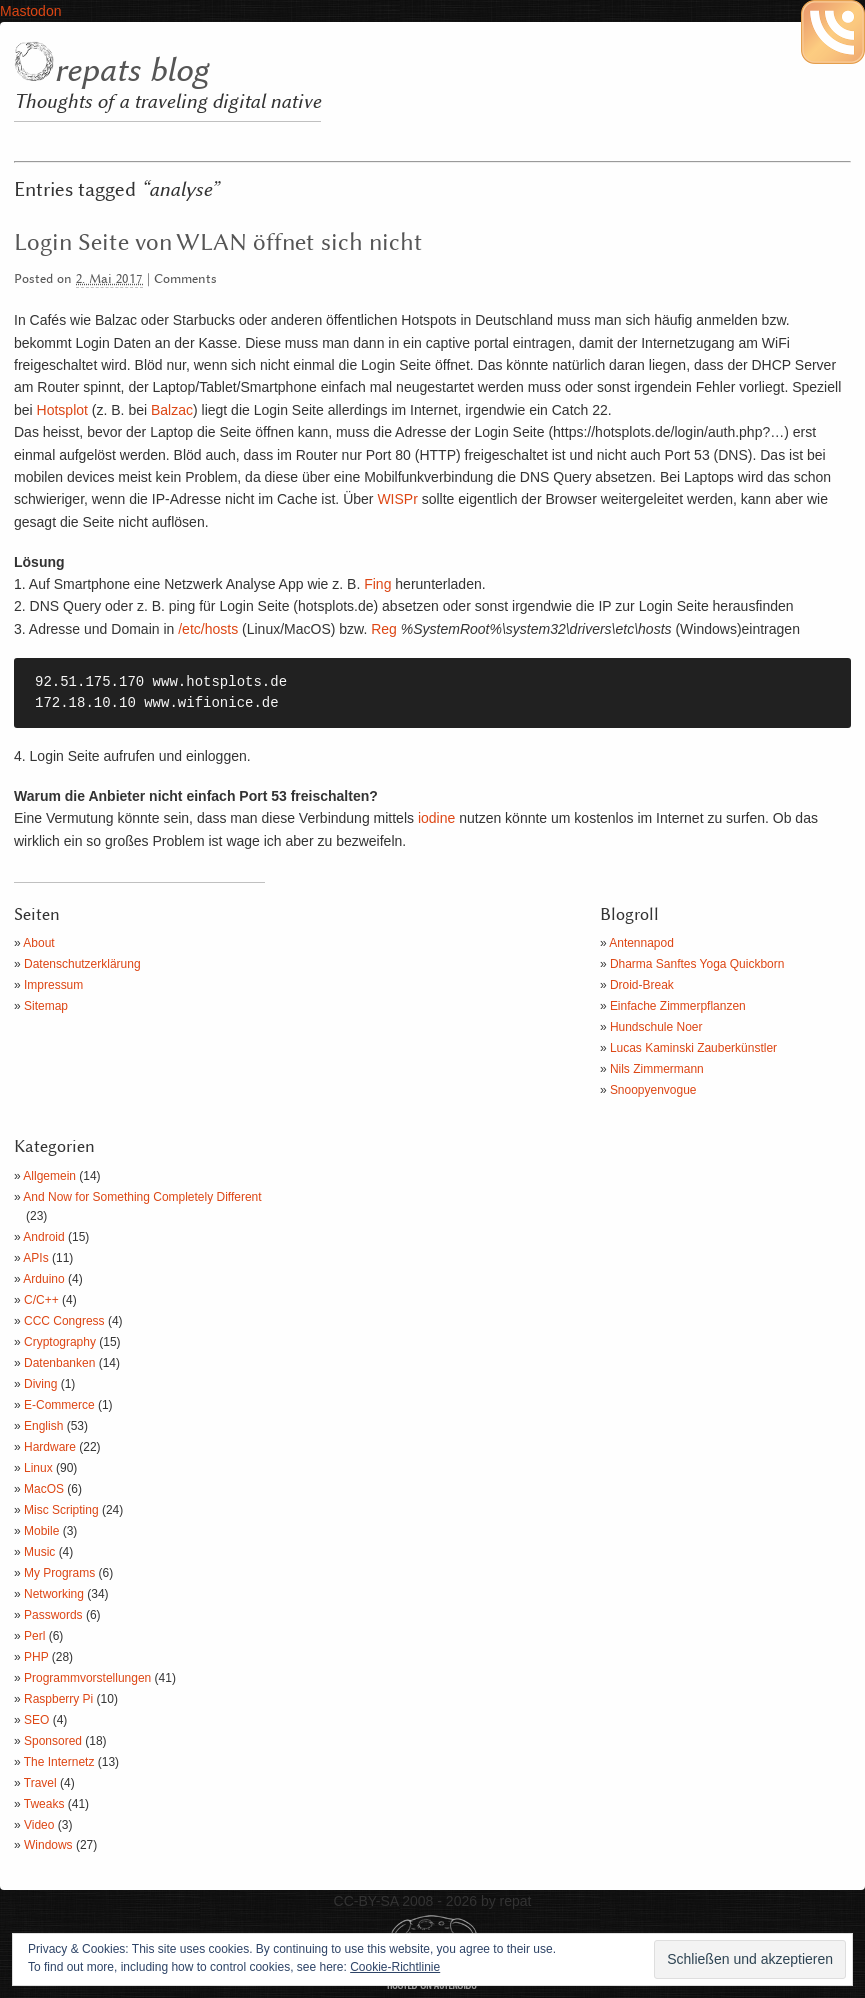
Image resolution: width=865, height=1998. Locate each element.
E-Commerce (59, 1405)
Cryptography (60, 1342)
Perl (34, 1636)
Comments (185, 279)
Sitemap (46, 1006)
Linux (38, 1468)
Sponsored (53, 1741)
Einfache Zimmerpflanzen (678, 1006)
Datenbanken (59, 1363)
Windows (48, 1845)
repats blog (131, 71)
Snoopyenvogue (653, 1090)
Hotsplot (62, 410)
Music (39, 1552)
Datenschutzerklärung (82, 964)
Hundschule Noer (656, 1027)
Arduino (43, 1279)
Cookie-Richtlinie (395, 1967)
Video (39, 1825)
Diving (40, 1384)
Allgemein (49, 1176)
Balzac (172, 410)
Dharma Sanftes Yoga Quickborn (697, 964)
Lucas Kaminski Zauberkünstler (693, 1048)
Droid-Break (642, 985)
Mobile (41, 1531)
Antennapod (641, 943)
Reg (384, 629)
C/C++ (41, 1300)
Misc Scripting (61, 1510)
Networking (54, 1594)
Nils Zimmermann (657, 1069)
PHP (36, 1657)
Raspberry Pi (58, 1699)
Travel (40, 1783)
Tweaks (44, 1804)
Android (43, 1237)
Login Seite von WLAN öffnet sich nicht (218, 243)
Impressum (53, 985)
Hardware (50, 1447)
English (43, 1426)
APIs (35, 1258)
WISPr (397, 499)
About (38, 943)
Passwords (53, 1615)
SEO (36, 1720)
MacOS (44, 1489)
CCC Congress (64, 1321)
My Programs (59, 1573)
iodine (436, 818)
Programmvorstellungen (87, 1678)
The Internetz (59, 1762)
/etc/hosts (208, 629)
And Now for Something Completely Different (142, 1197)
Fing (377, 584)
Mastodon (30, 11)
